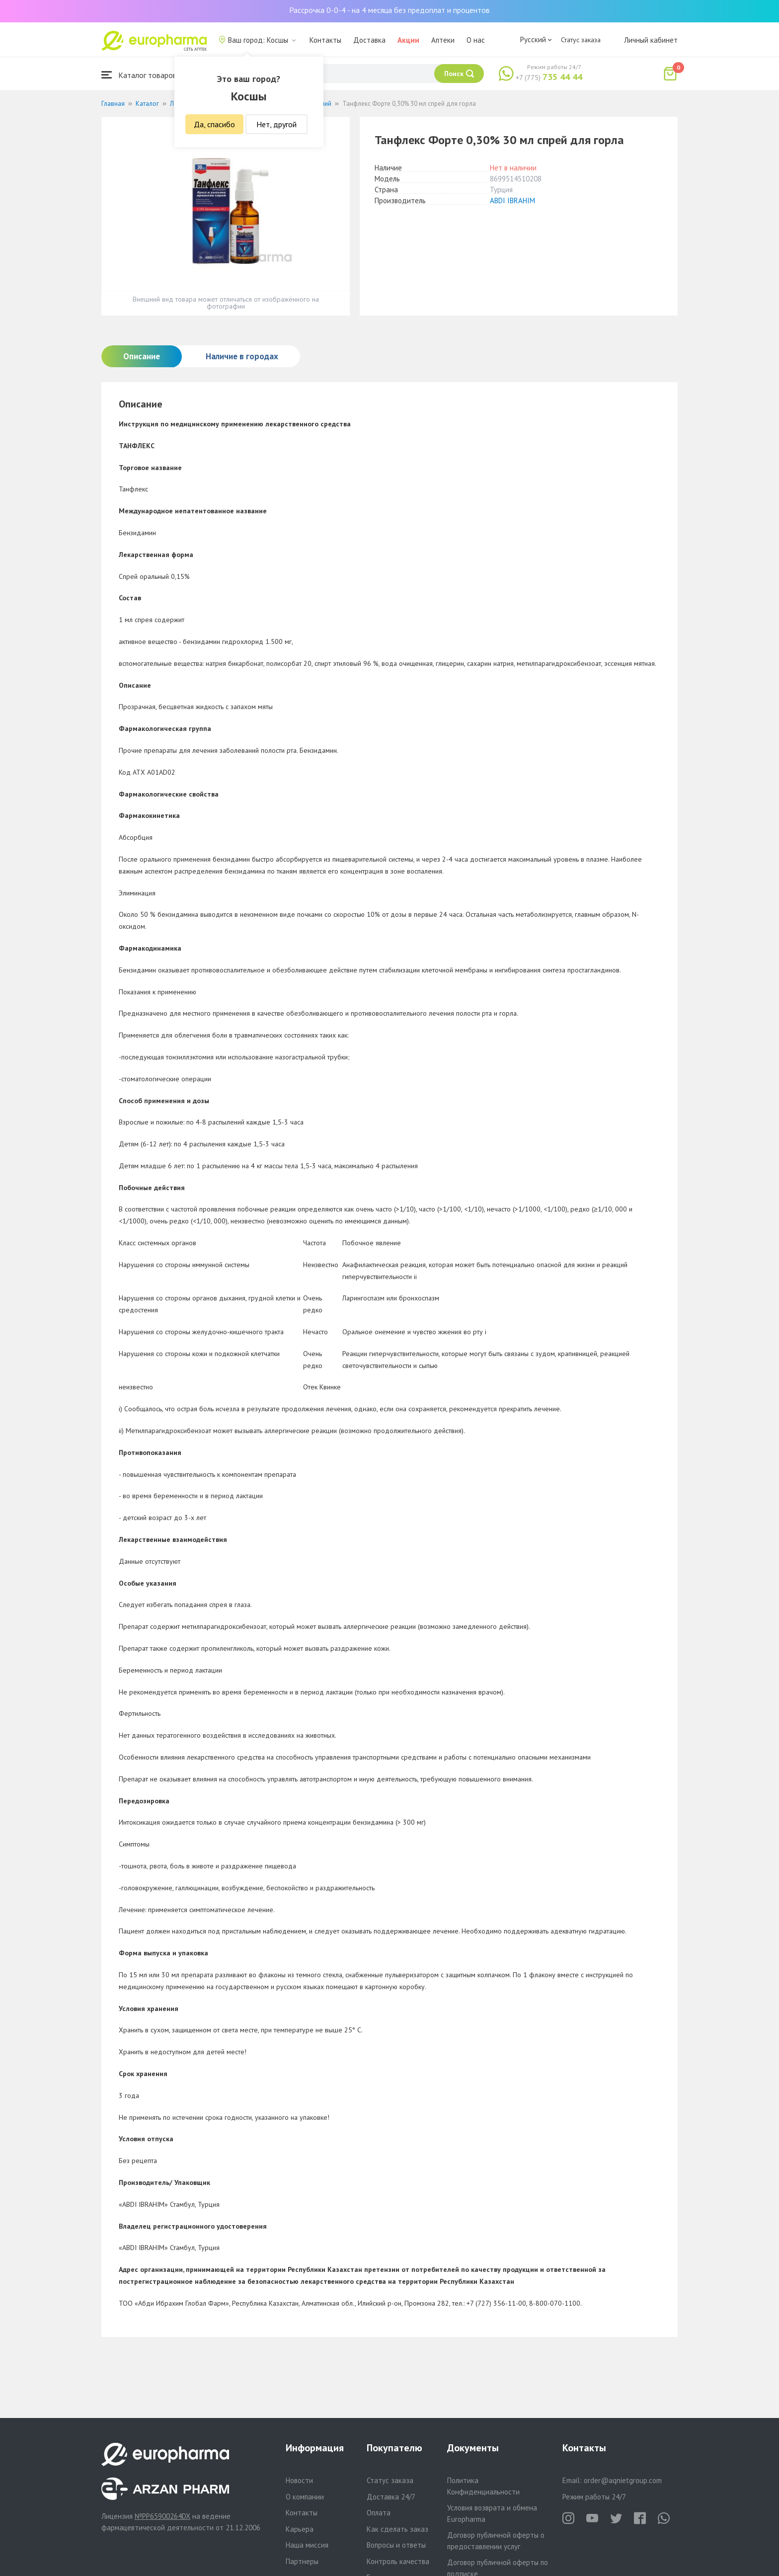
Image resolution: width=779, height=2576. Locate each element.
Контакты (325, 40)
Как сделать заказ (397, 2529)
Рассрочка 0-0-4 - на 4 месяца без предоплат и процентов (389, 10)
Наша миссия (307, 2545)
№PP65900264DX (162, 2516)
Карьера (299, 2529)
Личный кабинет (651, 40)
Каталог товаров (139, 75)
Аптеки (443, 40)
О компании (305, 2496)
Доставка (369, 40)
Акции (408, 40)
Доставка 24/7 (391, 2496)
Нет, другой (276, 124)
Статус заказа (581, 39)
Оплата (378, 2512)
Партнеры (302, 2561)
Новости (299, 2480)
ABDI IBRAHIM (512, 200)
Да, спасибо (214, 124)
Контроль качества (398, 2561)
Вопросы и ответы (396, 2545)
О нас (476, 40)
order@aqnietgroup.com (623, 2480)
